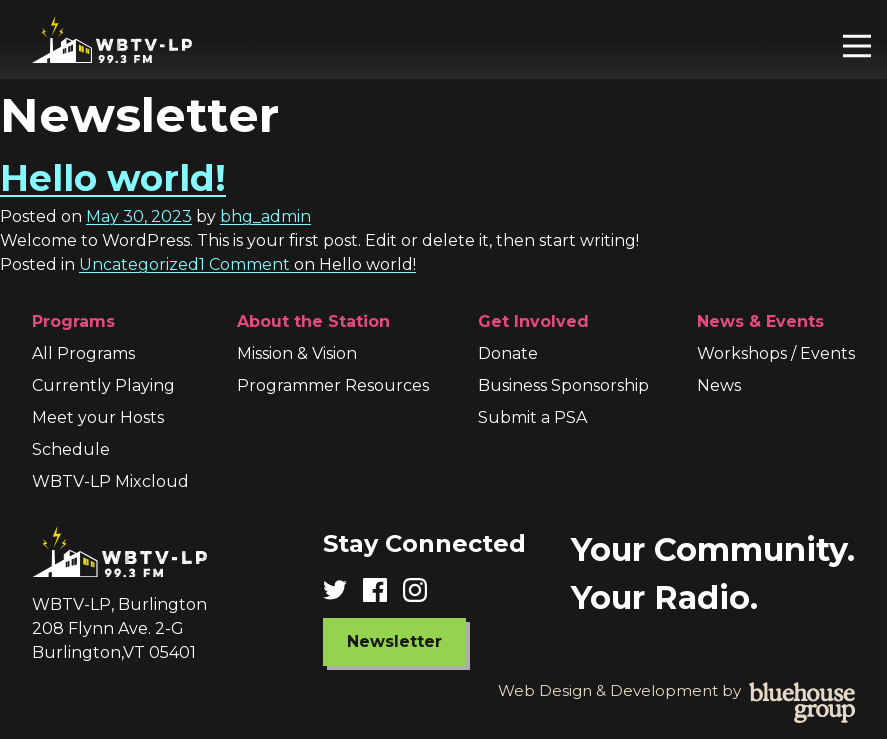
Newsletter (394, 641)
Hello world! (113, 178)
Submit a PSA (532, 417)
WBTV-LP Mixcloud (110, 481)
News (719, 385)
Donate (508, 353)
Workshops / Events (776, 353)
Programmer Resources (333, 385)
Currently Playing (103, 385)
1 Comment (307, 264)
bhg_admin (265, 216)
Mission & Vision (297, 353)
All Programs (83, 353)
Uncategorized (139, 264)
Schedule (71, 449)
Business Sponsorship (563, 385)
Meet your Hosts (98, 417)
